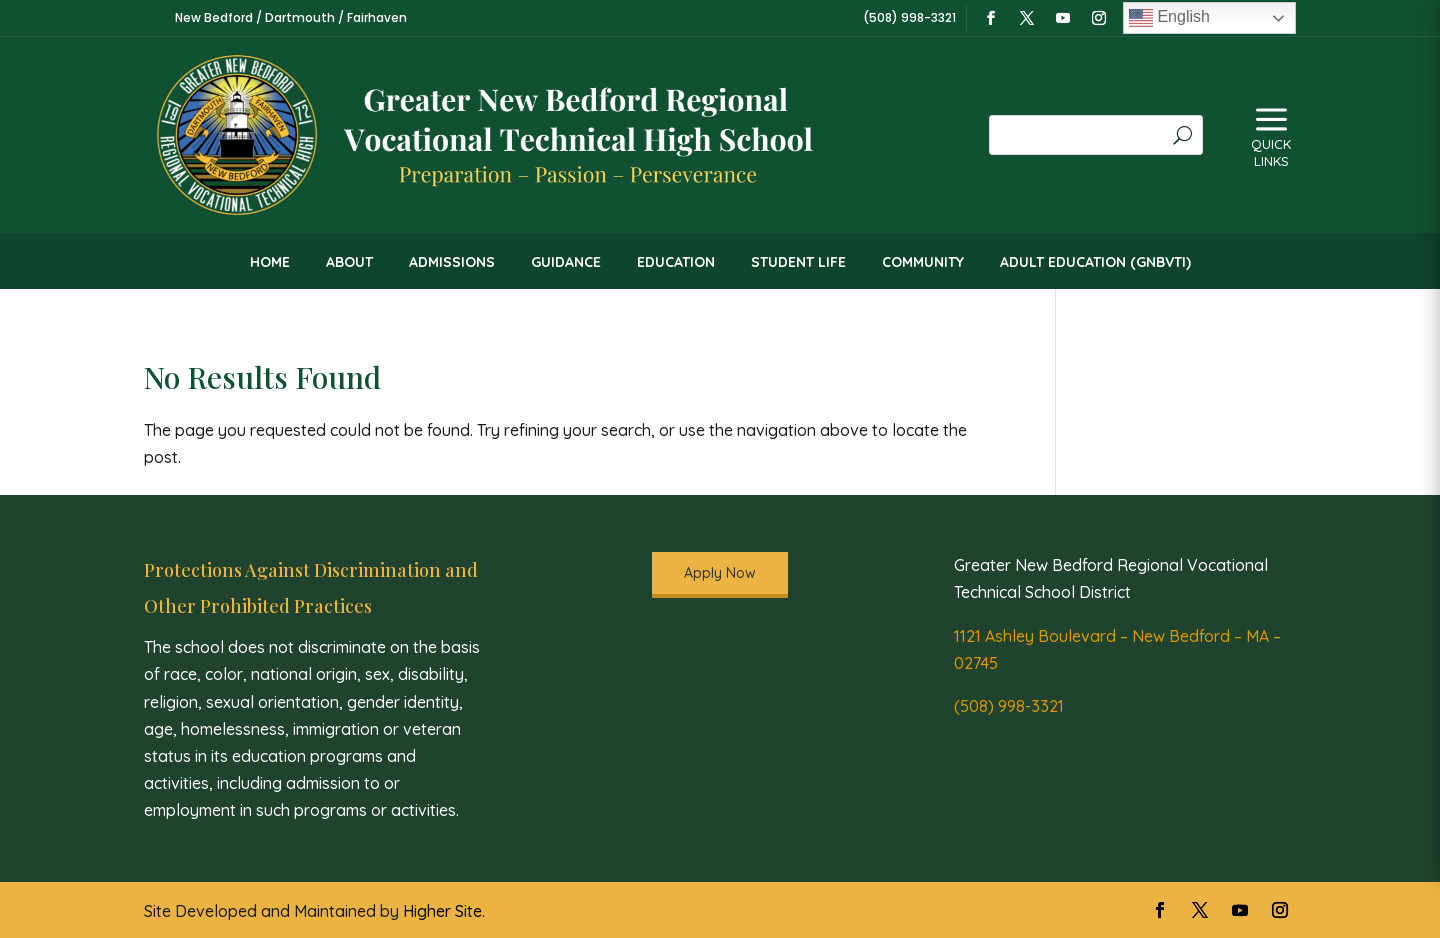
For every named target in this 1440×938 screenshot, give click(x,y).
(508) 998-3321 (1009, 706)
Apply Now (720, 573)
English (1169, 18)
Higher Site (442, 911)
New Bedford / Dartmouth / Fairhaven (291, 17)
